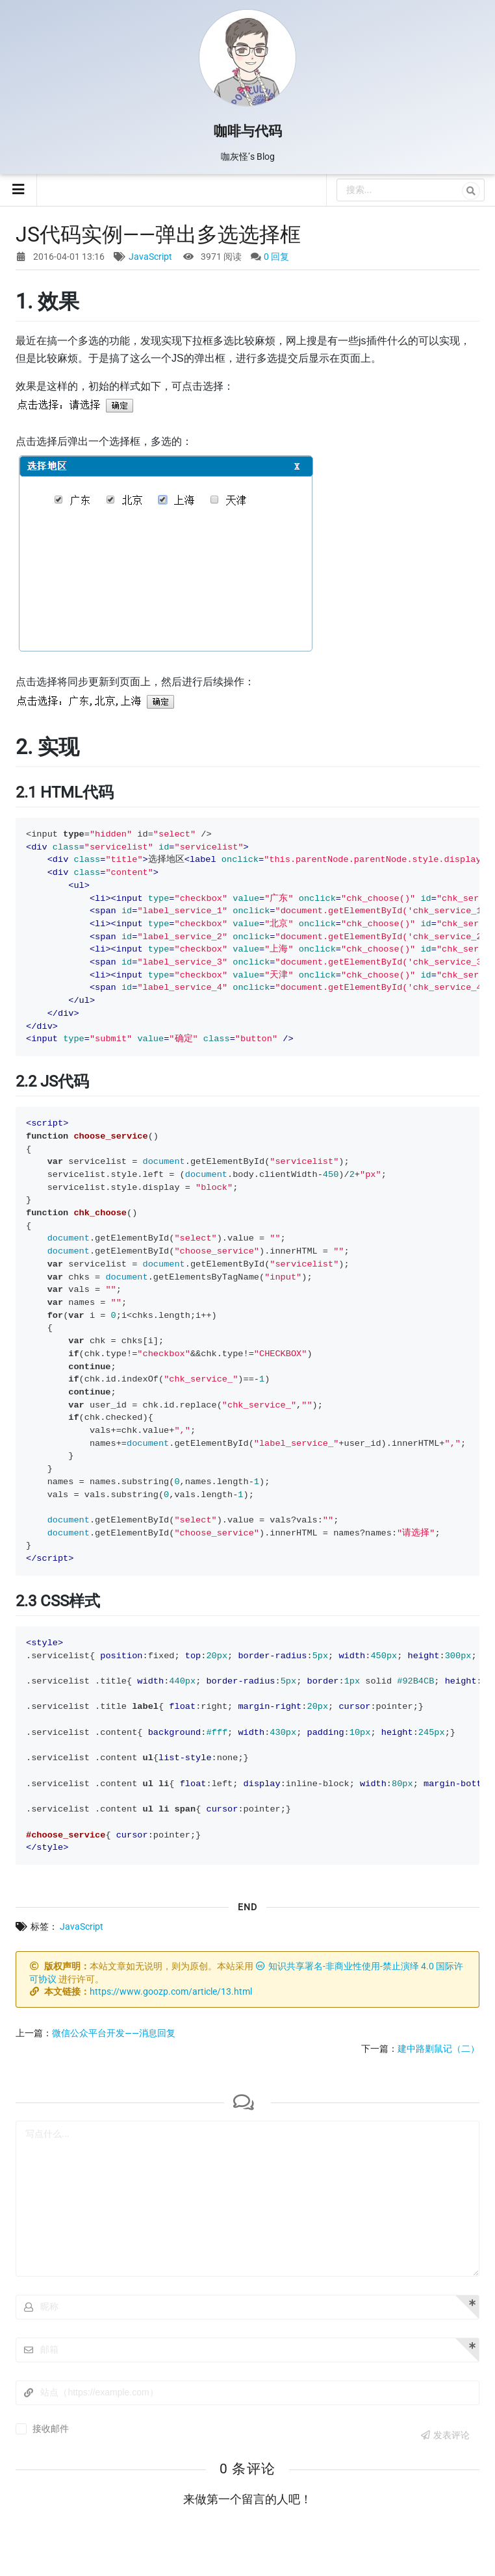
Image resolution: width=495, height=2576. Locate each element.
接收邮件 (50, 2428)
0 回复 (276, 256)
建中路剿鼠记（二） (438, 2048)
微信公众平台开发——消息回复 (113, 2033)
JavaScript (150, 256)
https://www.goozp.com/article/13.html (171, 1991)
